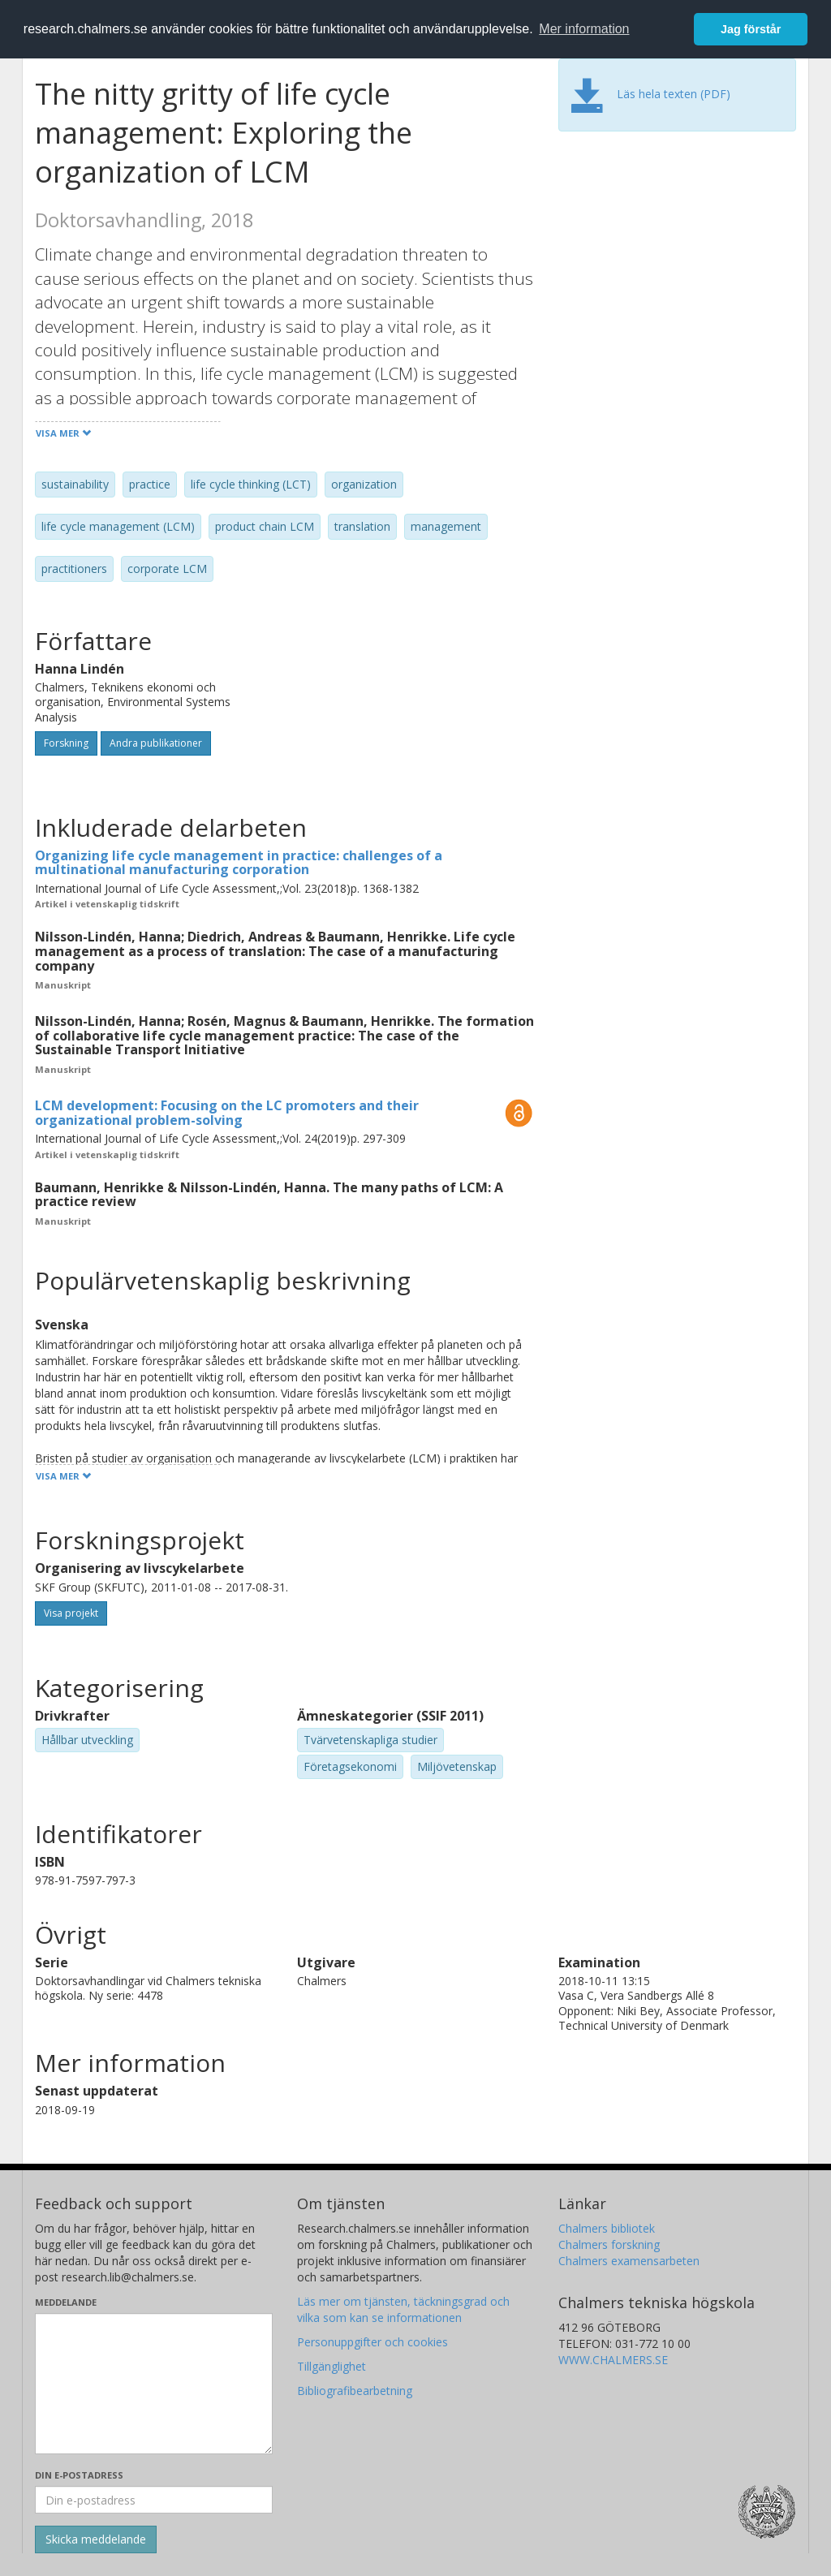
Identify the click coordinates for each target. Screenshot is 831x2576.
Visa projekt (71, 1613)
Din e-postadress (79, 2475)
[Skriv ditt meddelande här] (154, 2383)
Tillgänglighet (331, 2366)
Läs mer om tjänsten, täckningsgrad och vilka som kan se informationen (403, 2309)
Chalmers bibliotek (606, 2228)
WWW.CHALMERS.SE (613, 2359)
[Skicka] (96, 2539)
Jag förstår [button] (751, 29)
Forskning (66, 743)
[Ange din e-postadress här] (154, 2500)
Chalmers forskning (609, 2244)
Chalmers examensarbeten (629, 2260)
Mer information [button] (584, 29)
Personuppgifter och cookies (372, 2342)
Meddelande (66, 2302)
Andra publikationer (156, 743)
